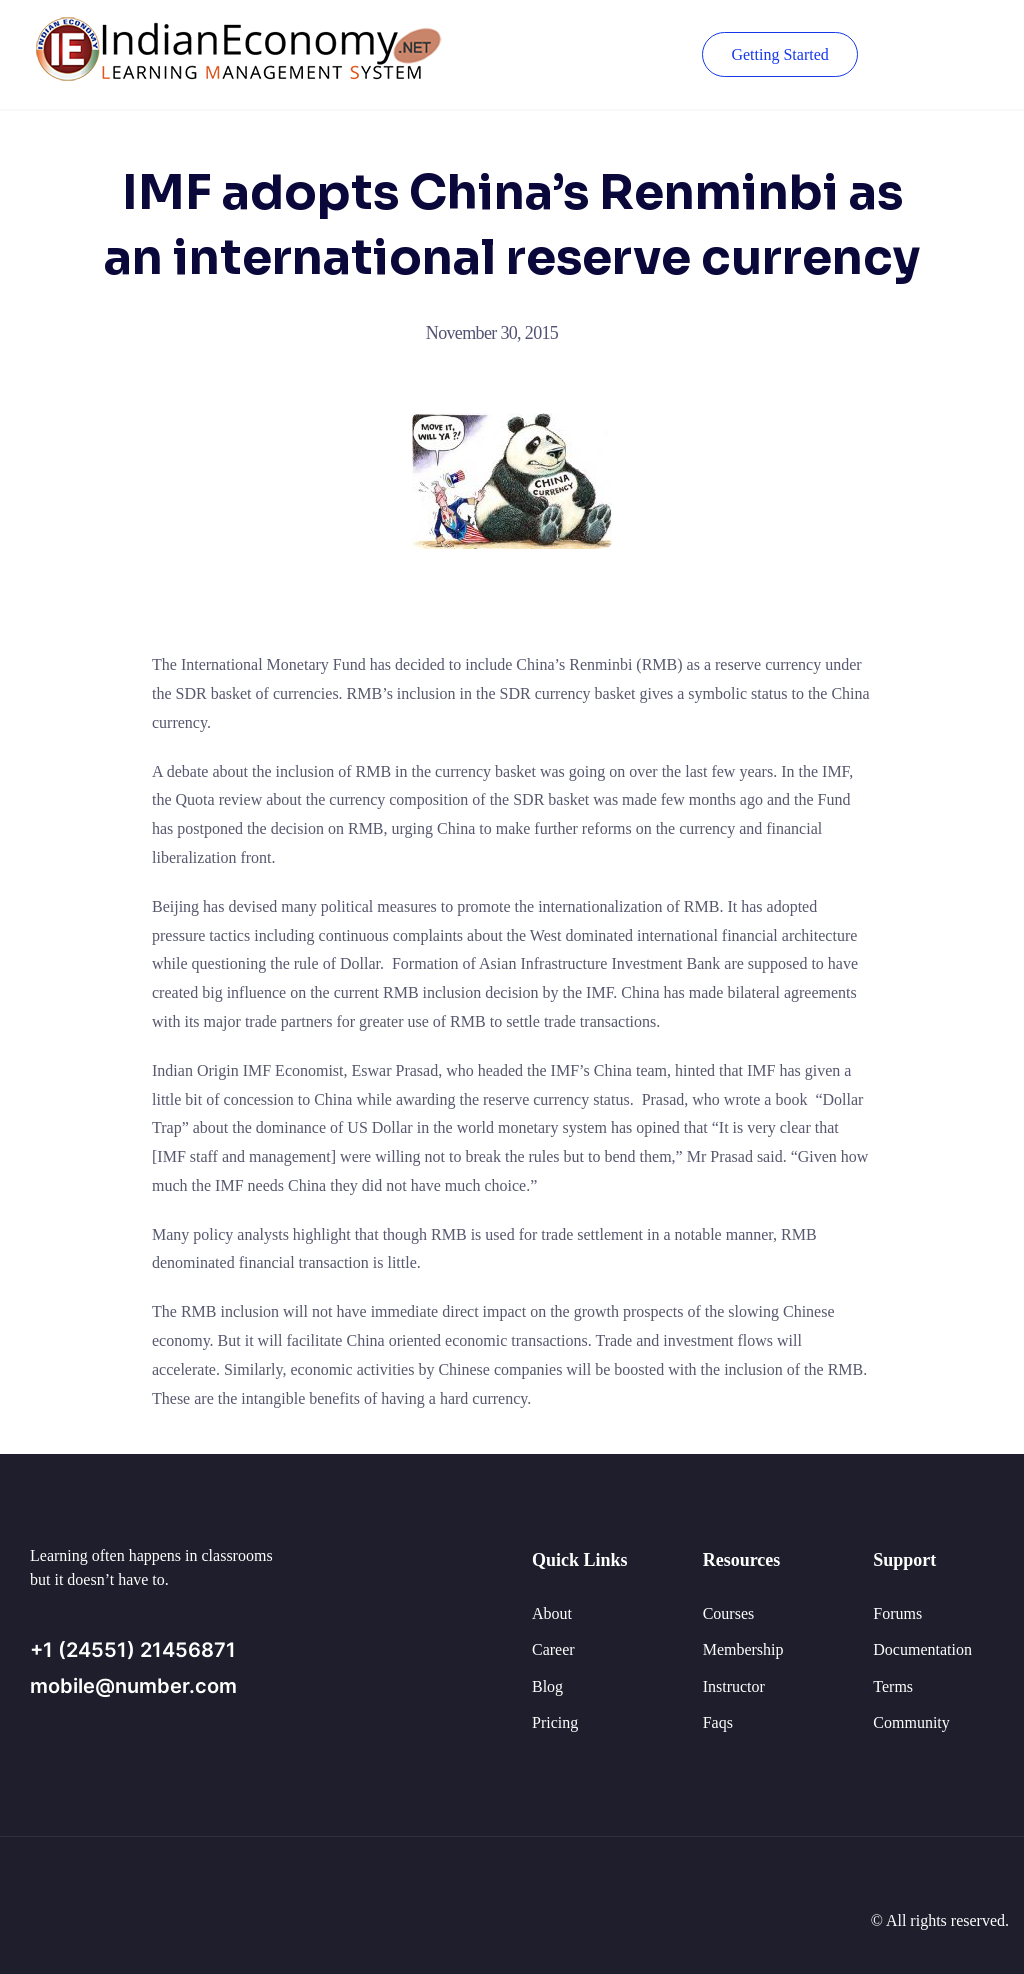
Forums (897, 1613)
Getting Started (779, 54)
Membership (743, 1649)
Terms (893, 1686)
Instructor (734, 1686)
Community (911, 1722)
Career (553, 1649)
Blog (547, 1686)
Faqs (718, 1722)
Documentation (922, 1649)
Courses (729, 1613)
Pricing (555, 1722)
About (552, 1613)
